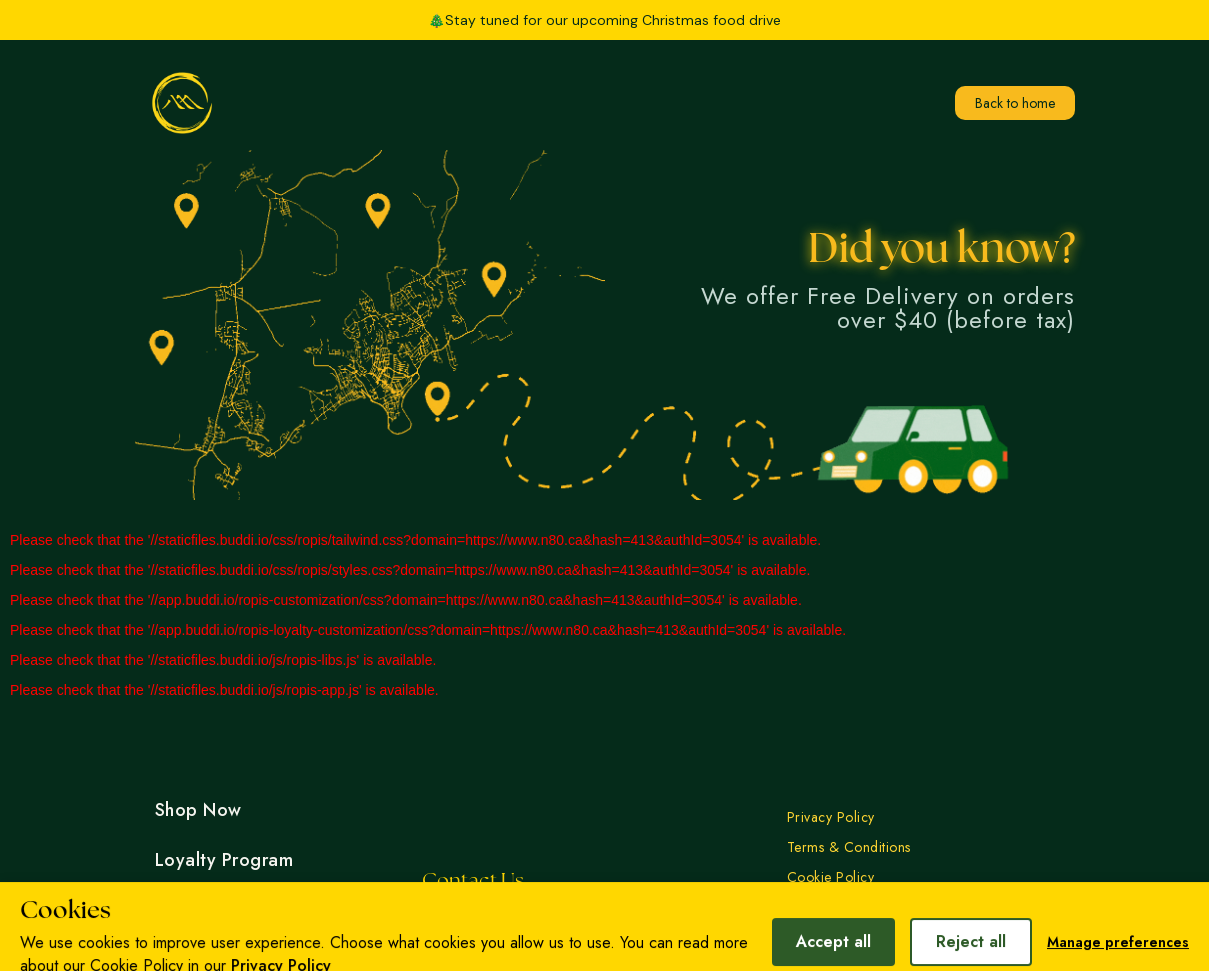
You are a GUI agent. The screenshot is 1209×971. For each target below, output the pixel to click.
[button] (840, 20)
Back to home (1015, 103)
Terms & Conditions (849, 847)
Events (182, 910)
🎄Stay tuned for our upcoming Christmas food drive (604, 20)
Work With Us (212, 960)
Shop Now (198, 810)
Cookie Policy (831, 877)
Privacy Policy (831, 817)
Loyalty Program (224, 860)
